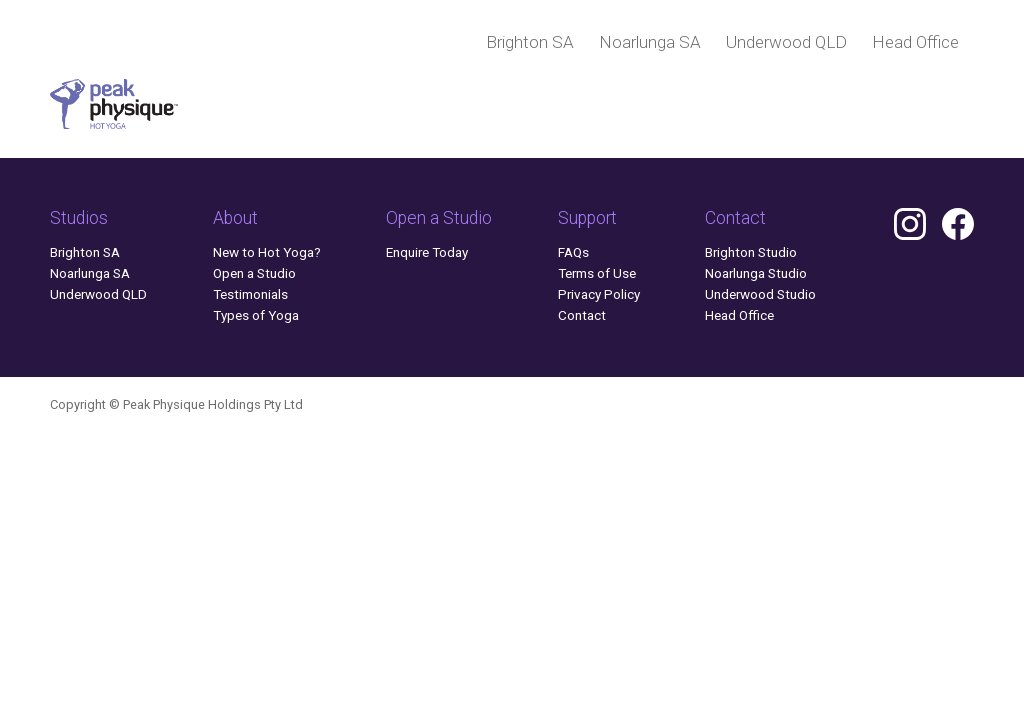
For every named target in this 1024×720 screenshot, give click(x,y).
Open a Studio (254, 273)
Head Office (915, 42)
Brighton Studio (751, 252)
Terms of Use (597, 273)
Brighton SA (530, 42)
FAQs (573, 252)
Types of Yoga (256, 315)
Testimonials (250, 294)
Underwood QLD (786, 42)
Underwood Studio (760, 294)
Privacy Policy (599, 294)
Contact (582, 315)
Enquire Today (427, 252)
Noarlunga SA (650, 42)
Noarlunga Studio (756, 273)
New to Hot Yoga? (267, 252)
